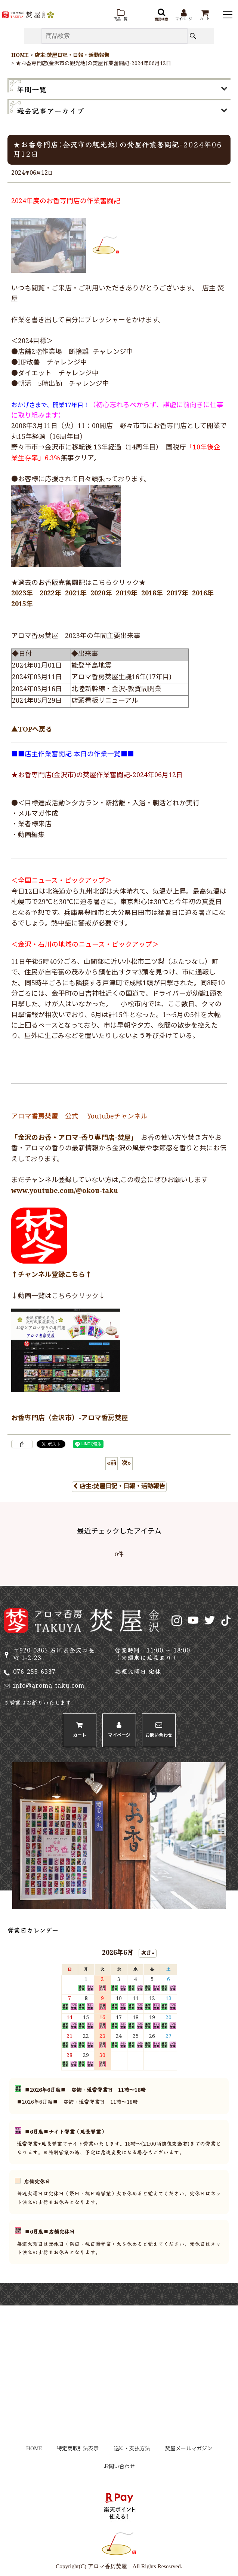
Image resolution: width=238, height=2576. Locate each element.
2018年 (152, 593)
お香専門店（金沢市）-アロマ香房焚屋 (69, 1418)
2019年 (126, 593)
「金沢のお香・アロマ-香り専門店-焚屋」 (72, 1138)
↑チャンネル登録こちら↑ (51, 1275)
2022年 (50, 593)
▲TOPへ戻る (31, 730)
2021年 (76, 593)
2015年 (22, 604)
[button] (120, 15)
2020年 (101, 593)
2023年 (22, 593)
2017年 (177, 593)
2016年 (203, 593)
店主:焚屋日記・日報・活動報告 (119, 1486)
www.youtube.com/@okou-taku (64, 1191)
